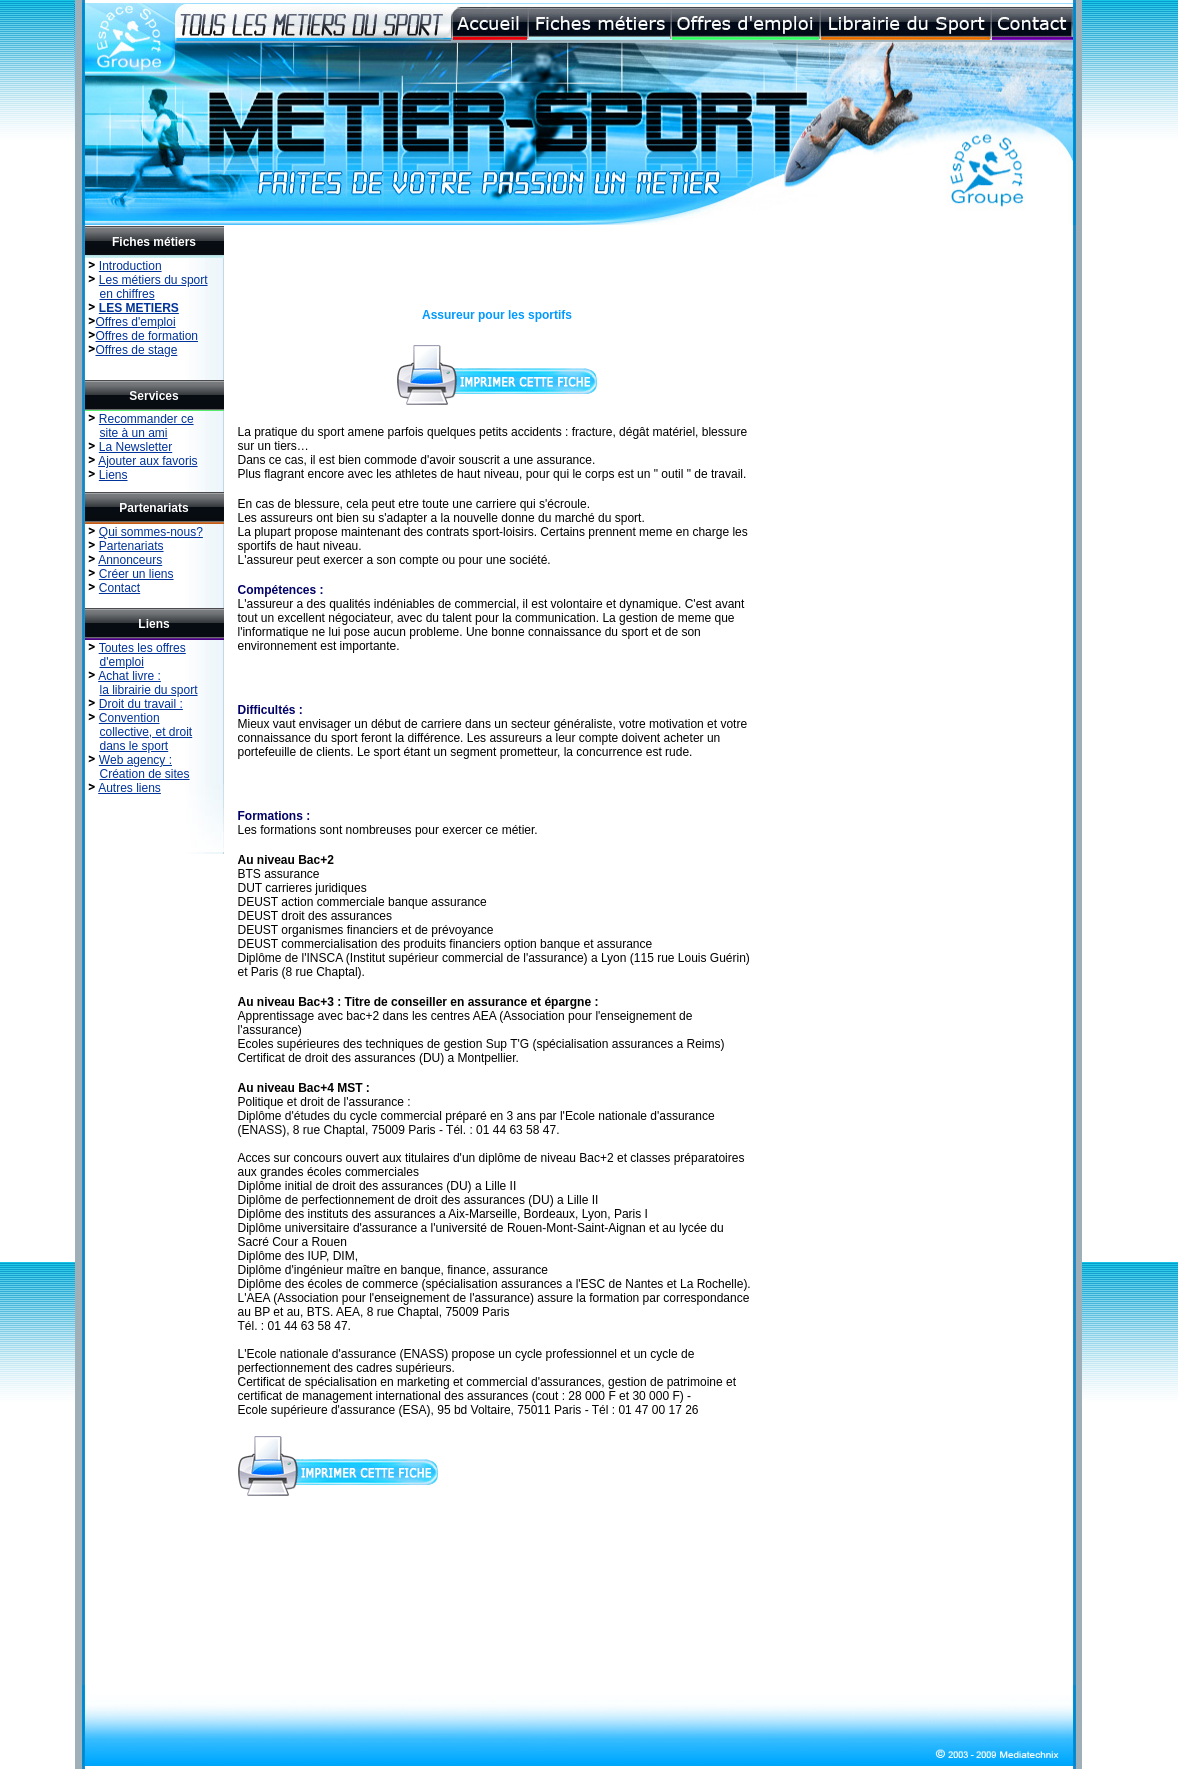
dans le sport (134, 746)
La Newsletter (135, 447)
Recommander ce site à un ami (140, 426)
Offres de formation (147, 336)
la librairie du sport (149, 690)
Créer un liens (136, 574)
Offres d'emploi (136, 322)
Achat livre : (129, 676)
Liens (113, 475)
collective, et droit (146, 732)
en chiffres (127, 294)
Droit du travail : (141, 704)
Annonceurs (130, 560)
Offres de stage (137, 350)
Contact (119, 588)
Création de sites (145, 774)
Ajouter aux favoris (147, 461)
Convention (129, 718)
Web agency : (135, 760)
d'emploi (122, 662)
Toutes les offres (142, 648)
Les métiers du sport (153, 280)
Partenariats (131, 546)
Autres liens (129, 788)
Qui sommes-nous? (151, 532)
